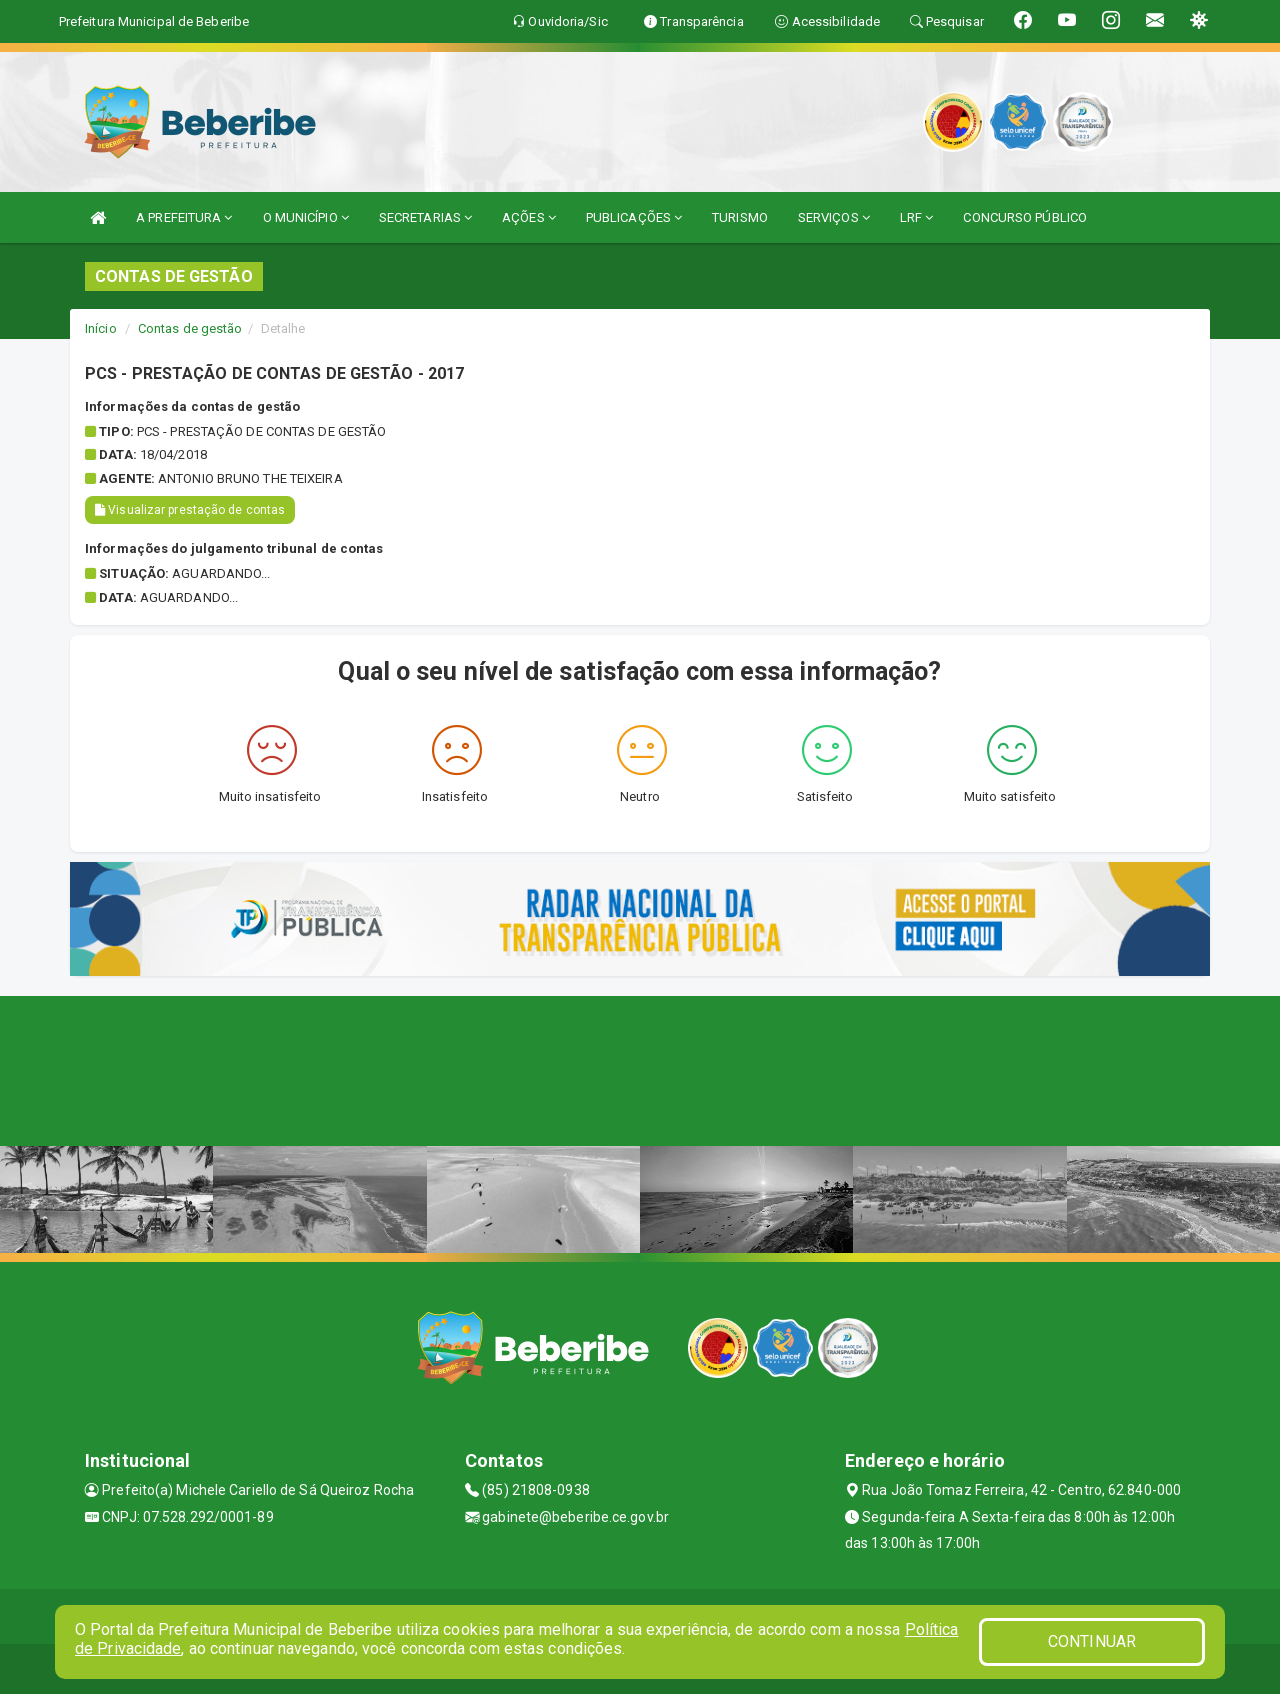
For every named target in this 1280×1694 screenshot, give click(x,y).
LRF (917, 217)
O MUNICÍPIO (306, 217)
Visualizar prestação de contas (190, 510)
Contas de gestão (190, 328)
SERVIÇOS (834, 217)
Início (101, 328)
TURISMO (740, 217)
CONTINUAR (1092, 1641)
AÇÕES (529, 217)
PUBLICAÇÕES (634, 217)
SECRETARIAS (425, 217)
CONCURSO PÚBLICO (1025, 217)
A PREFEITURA (184, 217)
